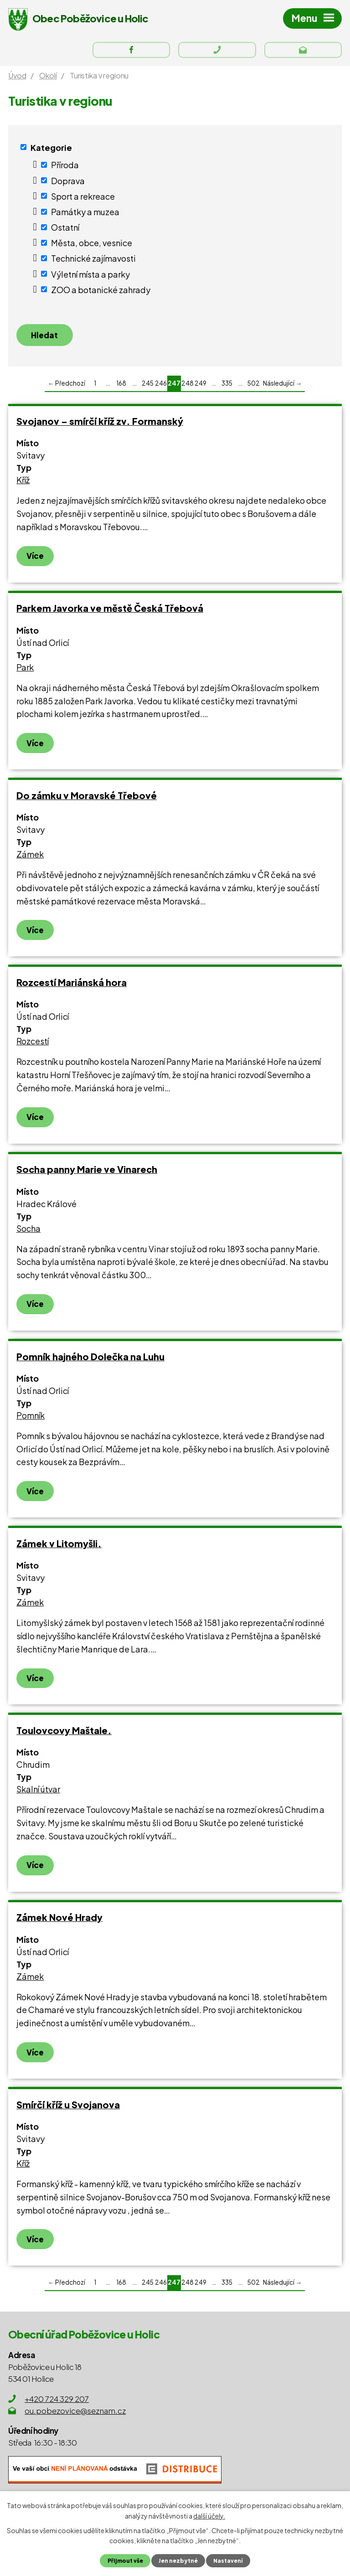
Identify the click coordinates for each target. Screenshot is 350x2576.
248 (187, 388)
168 (121, 388)
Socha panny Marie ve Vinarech (86, 1173)
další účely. (209, 2515)
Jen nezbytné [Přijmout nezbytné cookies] (178, 2560)
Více (35, 560)
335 (226, 388)
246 (161, 388)
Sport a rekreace (83, 198)
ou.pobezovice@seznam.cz (75, 2415)
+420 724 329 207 (57, 2403)
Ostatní (65, 229)
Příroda (65, 167)
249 (200, 388)
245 (148, 388)
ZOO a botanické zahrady (100, 292)
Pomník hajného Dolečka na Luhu (90, 1360)
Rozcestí (32, 1045)
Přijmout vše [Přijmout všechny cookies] (123, 2560)
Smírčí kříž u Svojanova (68, 2108)
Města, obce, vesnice (91, 245)
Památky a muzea (85, 214)
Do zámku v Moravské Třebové (86, 799)
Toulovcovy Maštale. (64, 1734)
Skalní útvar (38, 1793)
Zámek (30, 858)
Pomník (30, 1419)
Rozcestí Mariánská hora (71, 986)
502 (253, 388)
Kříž (23, 484)
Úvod (17, 78)
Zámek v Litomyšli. (59, 1548)
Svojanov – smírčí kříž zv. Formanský (99, 425)
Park (25, 671)
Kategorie (51, 150)
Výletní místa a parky (90, 276)
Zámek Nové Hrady (59, 1921)
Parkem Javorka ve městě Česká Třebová (109, 612)
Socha (28, 1232)
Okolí (48, 78)
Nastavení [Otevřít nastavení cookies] (229, 2560)
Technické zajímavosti (93, 261)
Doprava (68, 183)
